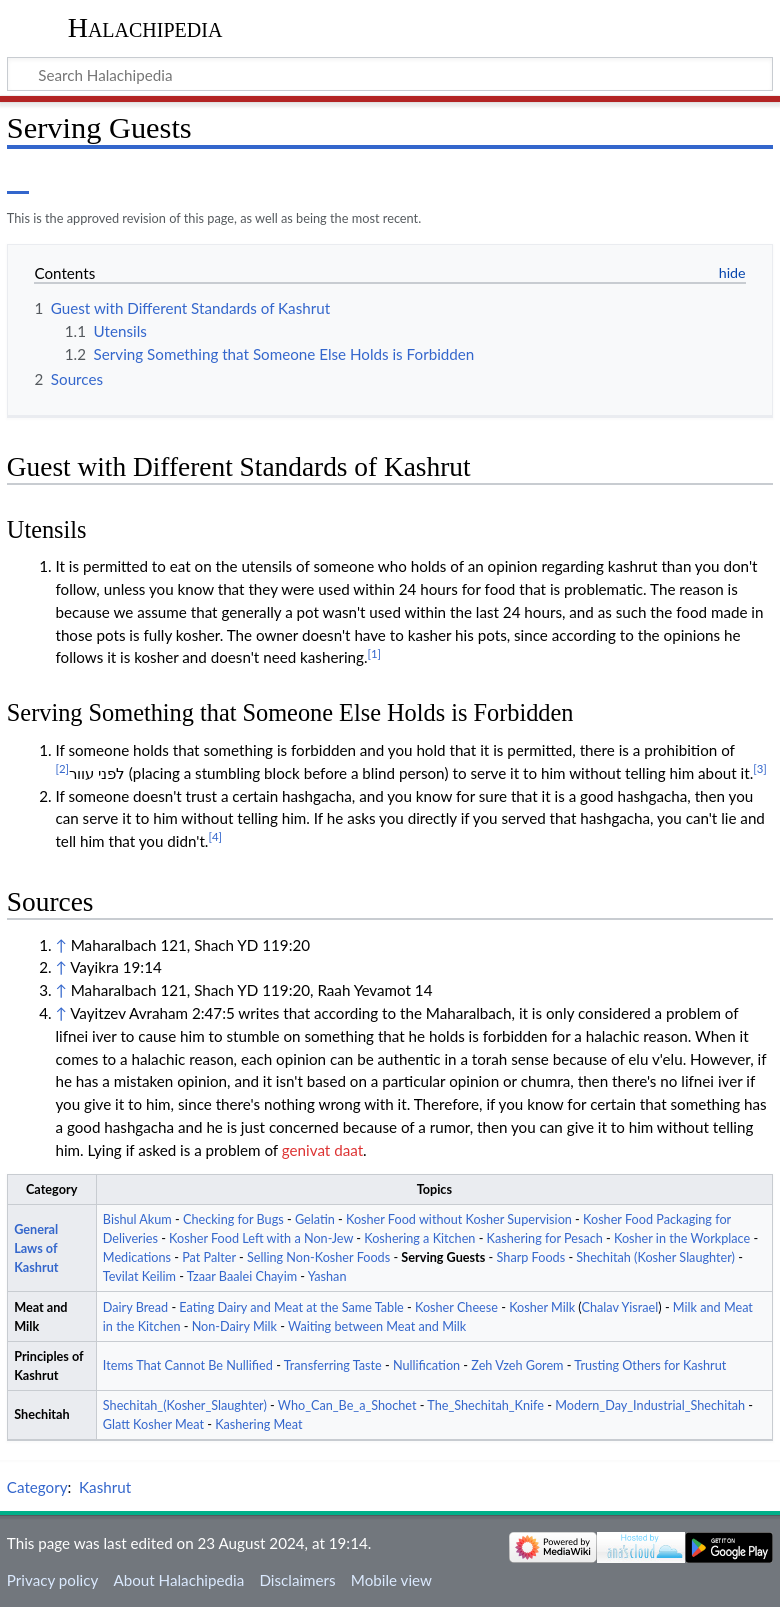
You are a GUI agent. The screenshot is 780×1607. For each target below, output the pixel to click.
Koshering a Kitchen (419, 1238)
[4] (215, 836)
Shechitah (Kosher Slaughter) (655, 1257)
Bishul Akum (137, 1219)
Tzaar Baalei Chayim (242, 1276)
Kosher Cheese (456, 1307)
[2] (62, 768)
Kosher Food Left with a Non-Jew (261, 1238)
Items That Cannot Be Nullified (188, 1365)
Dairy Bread (135, 1307)
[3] (760, 768)
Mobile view (391, 1580)
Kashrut (105, 1487)
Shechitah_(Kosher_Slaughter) (185, 1405)
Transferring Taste (333, 1365)
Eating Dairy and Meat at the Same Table (291, 1307)
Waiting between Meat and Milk (377, 1326)
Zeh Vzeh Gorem (517, 1365)
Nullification (426, 1365)
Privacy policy (52, 1580)
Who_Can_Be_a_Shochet (347, 1405)
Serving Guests (443, 1257)
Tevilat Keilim (139, 1276)
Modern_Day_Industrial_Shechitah (650, 1405)
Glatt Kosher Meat (153, 1424)
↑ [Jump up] (60, 945)
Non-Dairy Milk (234, 1326)
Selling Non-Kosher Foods (318, 1257)
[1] (375, 653)
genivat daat (322, 1150)
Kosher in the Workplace (682, 1238)
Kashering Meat (258, 1424)
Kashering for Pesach (545, 1238)
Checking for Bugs (233, 1219)
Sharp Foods (531, 1257)
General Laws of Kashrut (36, 1248)
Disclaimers (297, 1580)
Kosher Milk (542, 1307)
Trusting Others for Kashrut (650, 1365)
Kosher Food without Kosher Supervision (459, 1219)
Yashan (327, 1276)
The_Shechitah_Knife (485, 1405)
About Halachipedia (178, 1580)
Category (37, 1487)
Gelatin (315, 1219)
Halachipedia (145, 27)
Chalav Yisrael (619, 1307)
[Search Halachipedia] (390, 74)
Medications (137, 1257)
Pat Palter (209, 1257)
